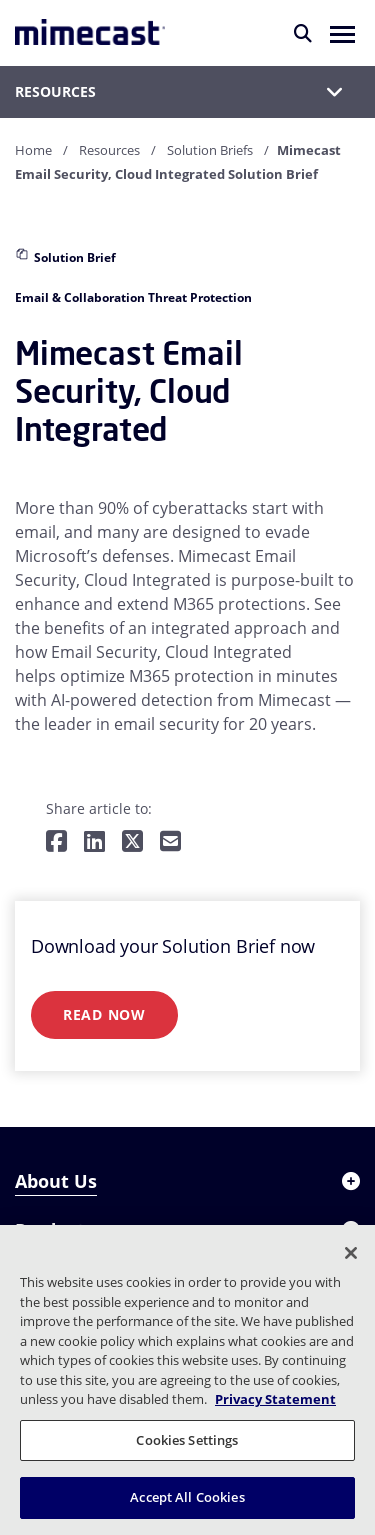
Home (33, 150)
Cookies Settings (187, 1440)
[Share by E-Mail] (170, 842)
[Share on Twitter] (132, 842)
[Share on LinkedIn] (94, 842)
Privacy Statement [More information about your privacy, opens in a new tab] (275, 1399)
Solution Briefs (210, 150)
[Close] (351, 1253)
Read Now (104, 1014)
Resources (109, 150)
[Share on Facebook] (56, 842)
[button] (342, 33)
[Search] (303, 33)
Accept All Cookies (187, 1497)
